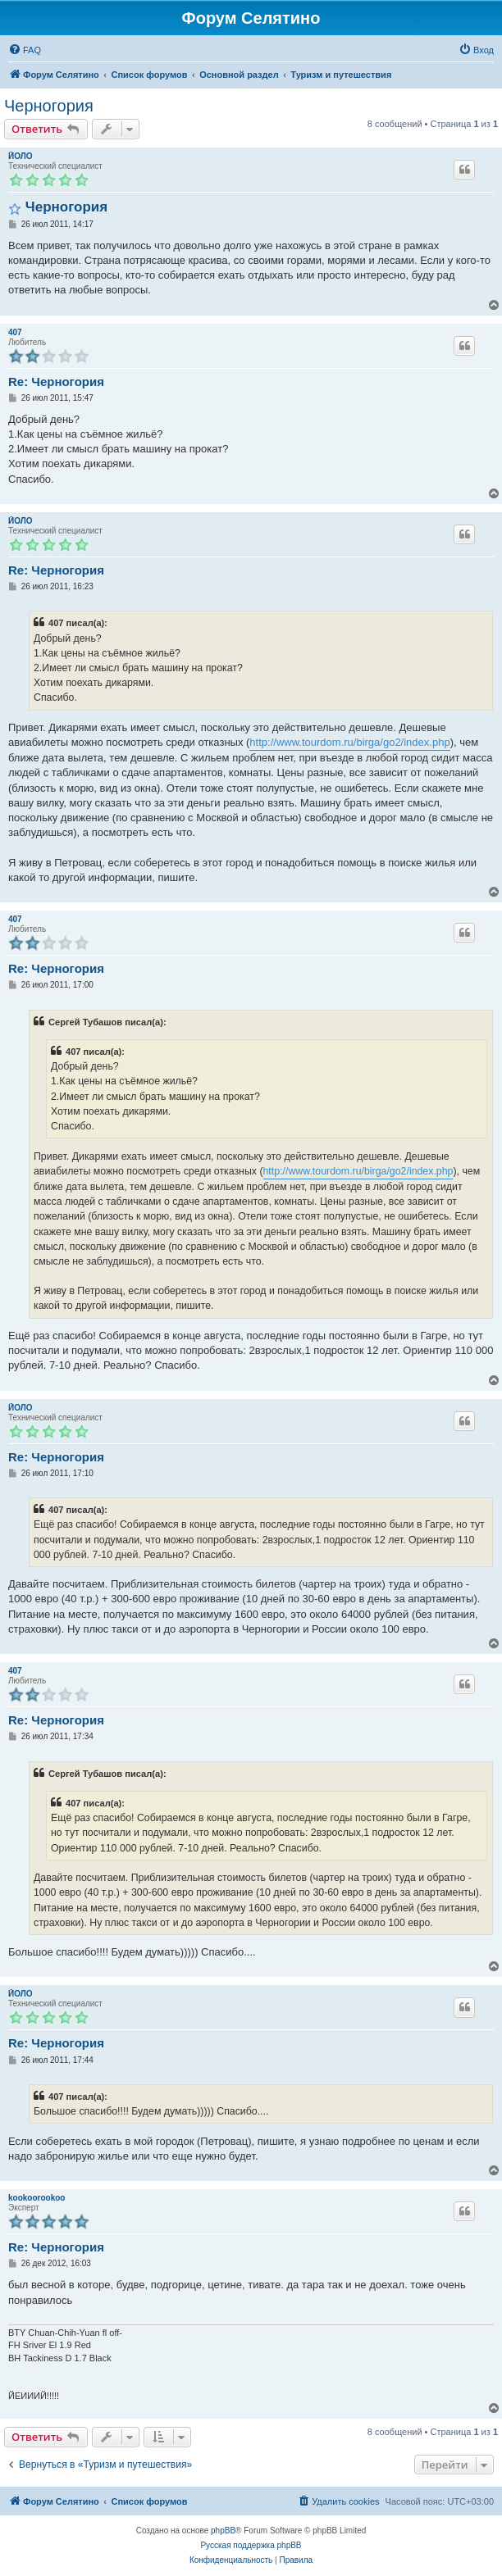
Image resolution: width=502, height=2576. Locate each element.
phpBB (223, 2530)
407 (15, 332)
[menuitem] (24, 50)
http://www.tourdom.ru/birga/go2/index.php (349, 742)
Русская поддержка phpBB (250, 2545)
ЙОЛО (20, 156)
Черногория (49, 106)
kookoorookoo (36, 2197)
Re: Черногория (56, 381)
